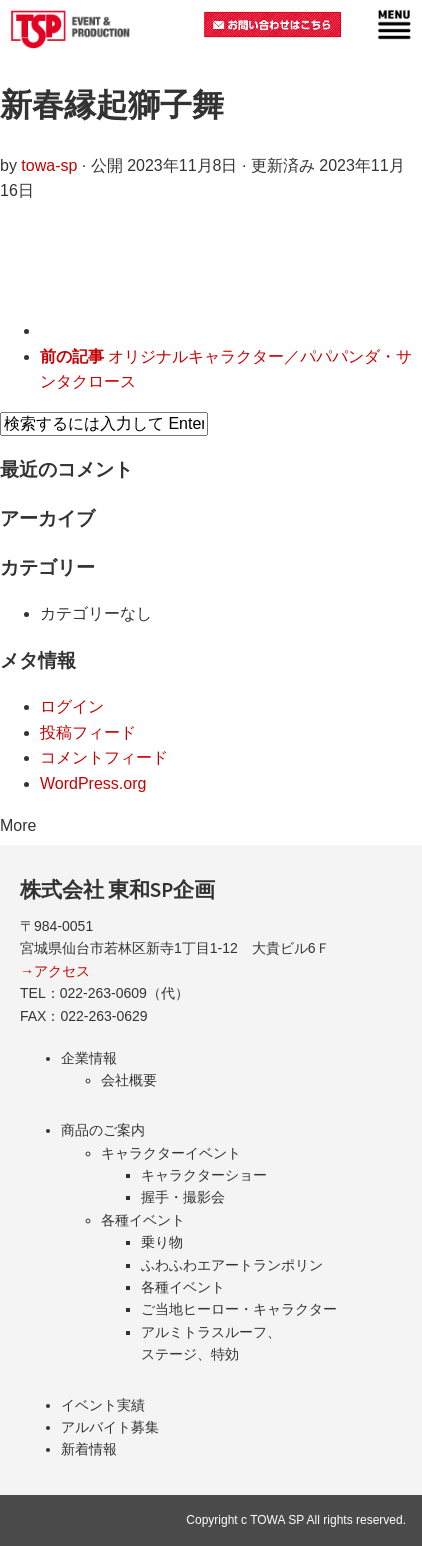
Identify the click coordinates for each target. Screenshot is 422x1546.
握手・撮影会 (183, 1197)
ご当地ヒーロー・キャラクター (239, 1309)
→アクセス (55, 971)
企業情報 (89, 1058)
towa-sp (49, 165)
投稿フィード (88, 732)
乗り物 (162, 1242)
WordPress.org (93, 783)
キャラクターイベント (171, 1153)
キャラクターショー (204, 1175)
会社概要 (129, 1080)
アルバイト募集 (110, 1427)
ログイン (72, 706)
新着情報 (89, 1449)
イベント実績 (103, 1405)
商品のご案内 (103, 1130)
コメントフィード (104, 757)
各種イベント (143, 1220)
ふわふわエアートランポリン (232, 1265)
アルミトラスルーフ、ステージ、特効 (211, 1343)
